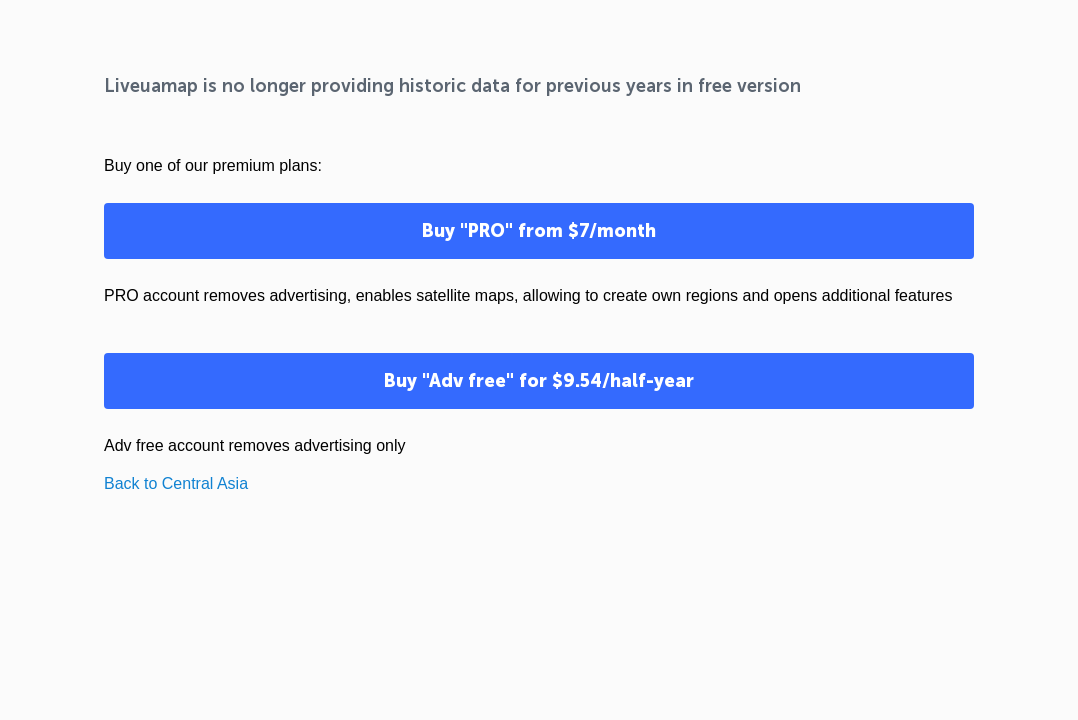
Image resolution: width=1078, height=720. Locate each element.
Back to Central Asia (176, 483)
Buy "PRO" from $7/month (539, 231)
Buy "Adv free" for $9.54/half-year (539, 381)
